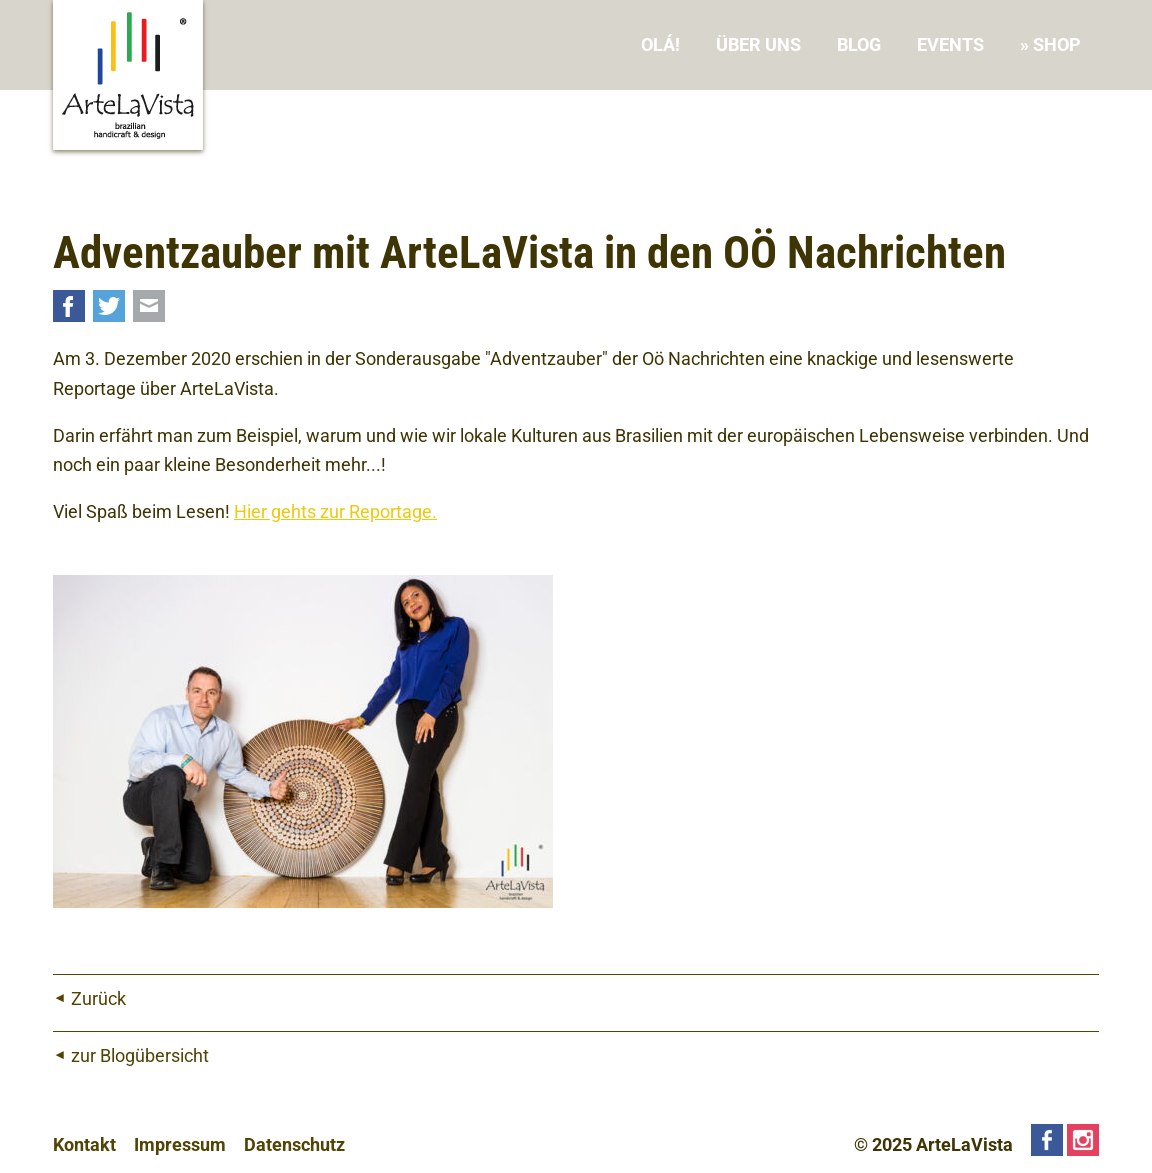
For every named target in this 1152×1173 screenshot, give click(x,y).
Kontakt (84, 1144)
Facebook (69, 306)
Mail (149, 306)
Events (950, 44)
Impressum (180, 1144)
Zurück (98, 998)
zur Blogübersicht (140, 1055)
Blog (859, 44)
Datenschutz (294, 1144)
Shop (1057, 44)
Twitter (109, 306)
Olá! (660, 44)
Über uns (758, 44)
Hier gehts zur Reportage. (335, 511)
